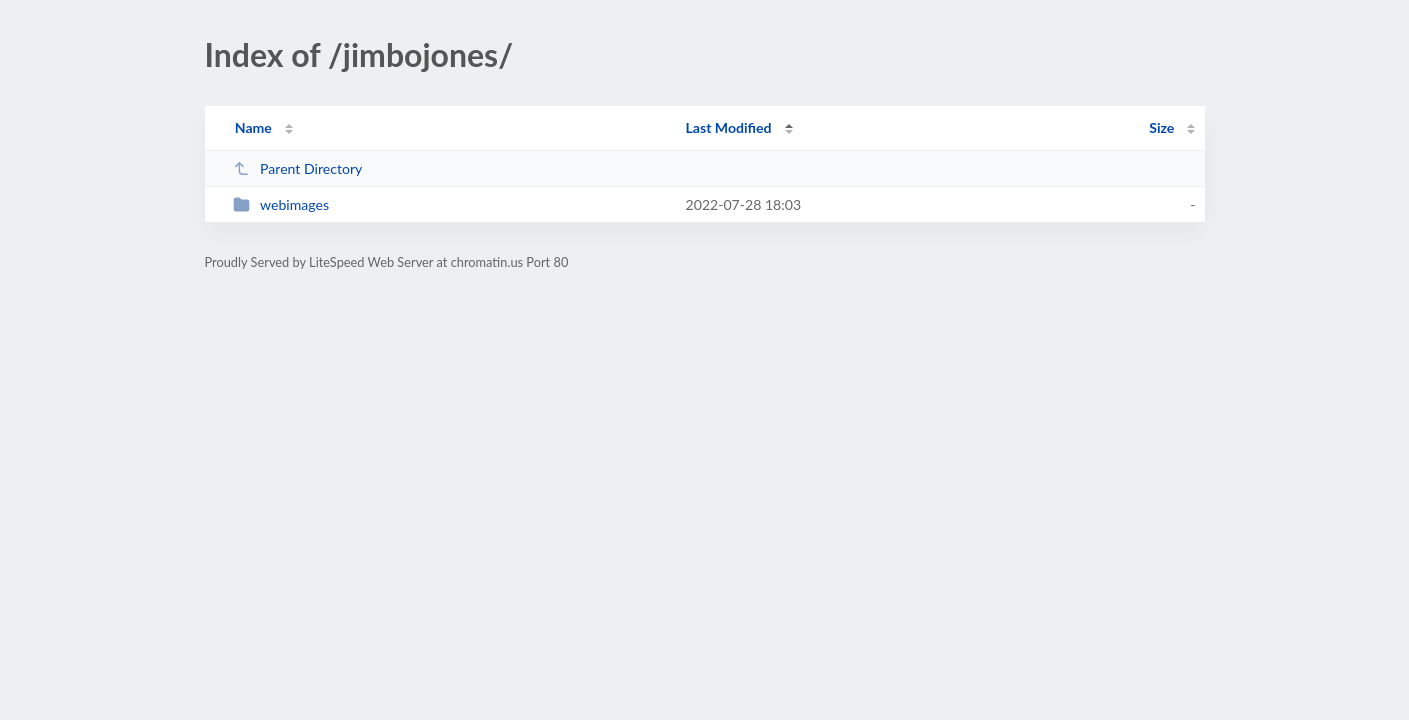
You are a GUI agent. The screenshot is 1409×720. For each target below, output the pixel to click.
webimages (281, 204)
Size (1161, 127)
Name (253, 127)
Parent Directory (298, 168)
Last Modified (729, 127)
